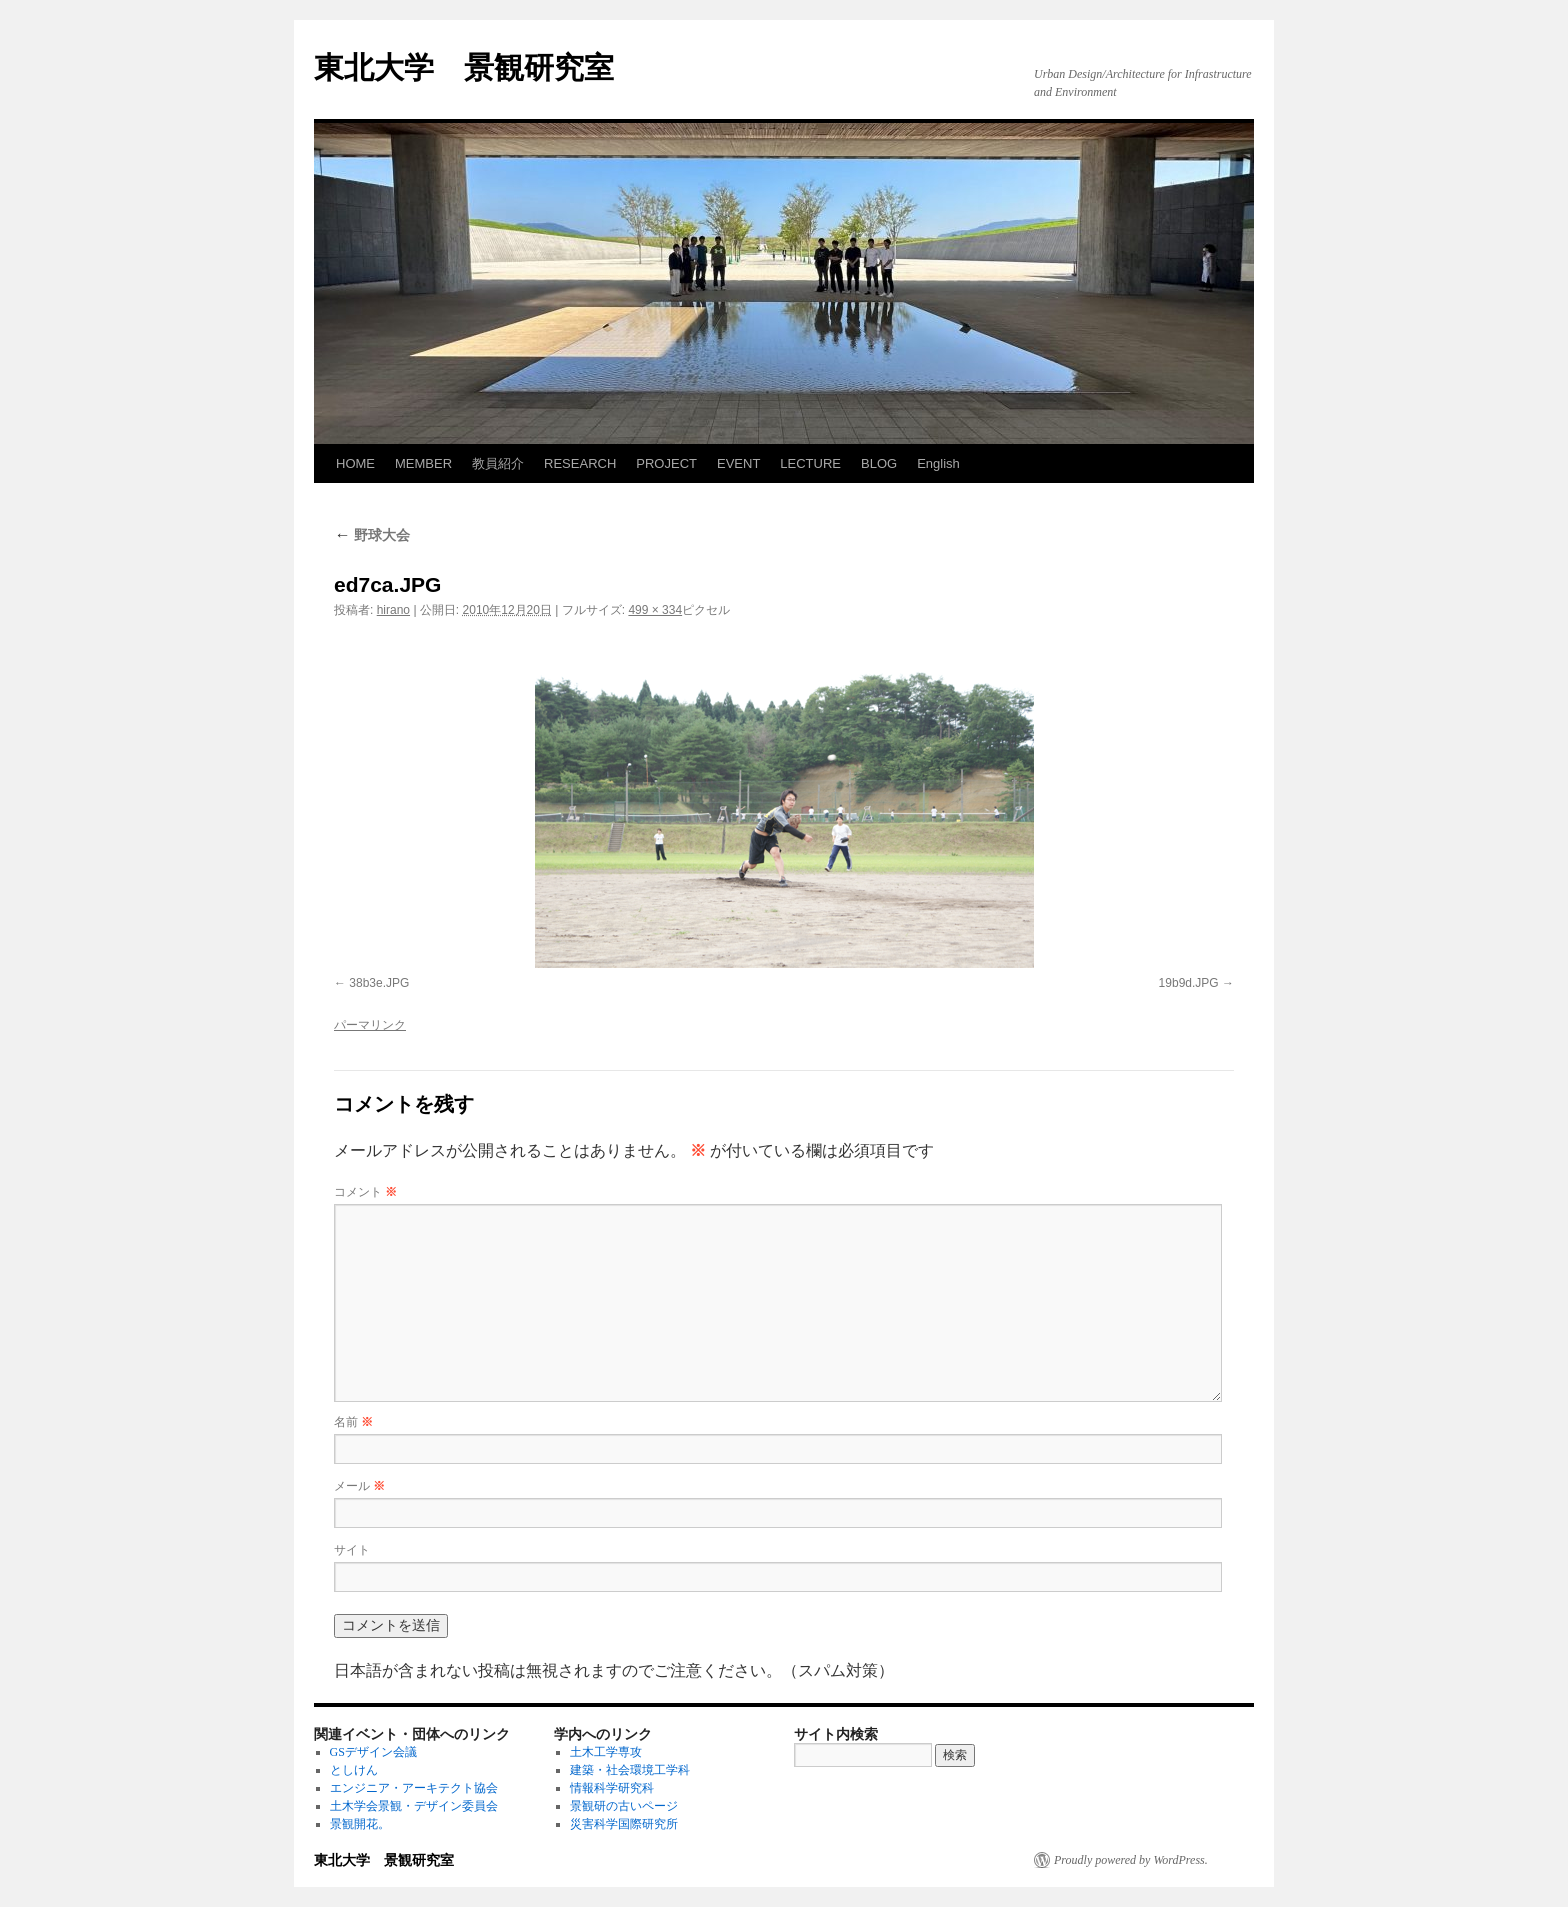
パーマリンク (370, 1025)
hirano (393, 610)
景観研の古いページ (624, 1806)
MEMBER (423, 463)
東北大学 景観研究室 (464, 67)
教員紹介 (498, 463)
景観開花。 (360, 1824)
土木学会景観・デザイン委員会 (414, 1806)
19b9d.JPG (1189, 983)
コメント (365, 1192)
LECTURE (810, 463)
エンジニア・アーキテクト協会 (414, 1788)
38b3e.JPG (379, 983)
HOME (355, 463)
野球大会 (372, 535)
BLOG (879, 463)
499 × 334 (655, 610)
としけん (354, 1770)
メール (359, 1486)
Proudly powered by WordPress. (1131, 1860)
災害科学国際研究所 (624, 1824)
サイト (352, 1550)
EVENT (738, 463)
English (938, 463)
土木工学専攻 (606, 1752)
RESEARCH (580, 463)
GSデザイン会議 (373, 1752)
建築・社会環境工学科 (630, 1770)
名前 (353, 1422)
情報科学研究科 (612, 1788)
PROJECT (666, 463)
